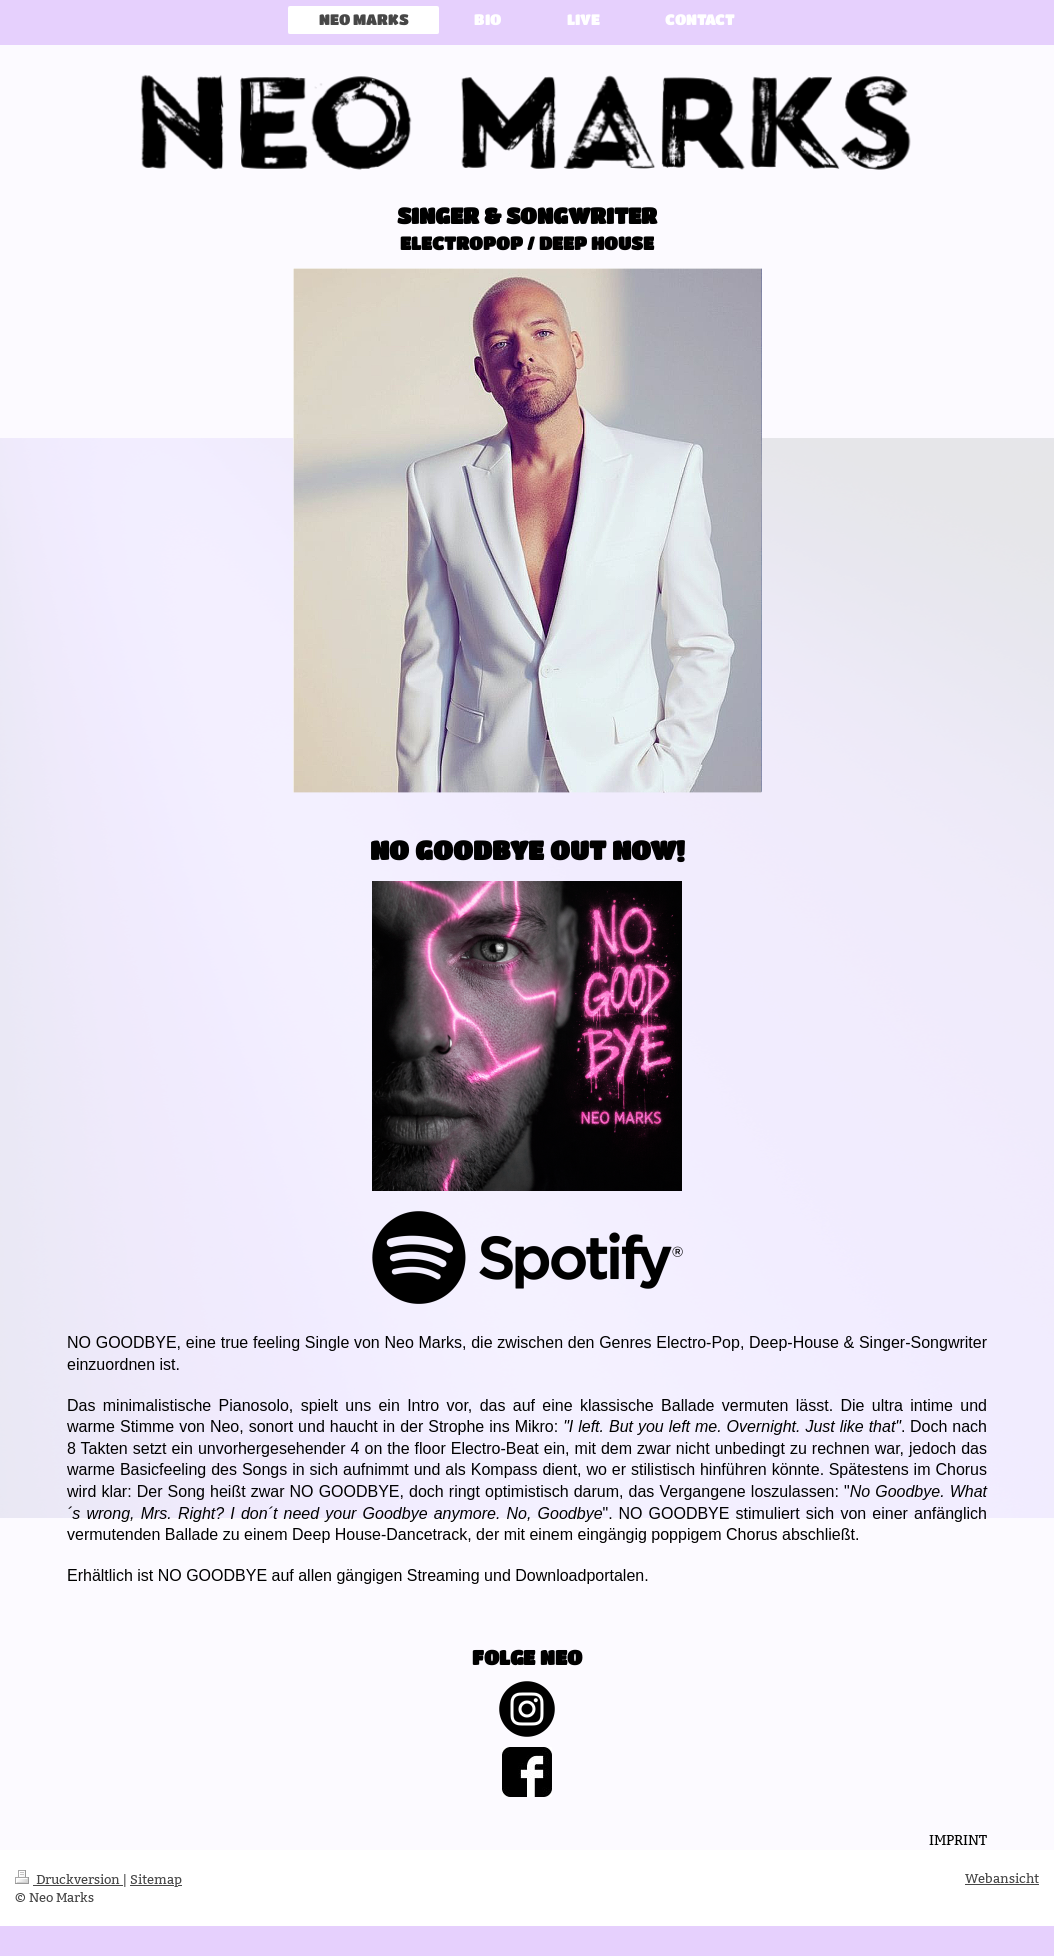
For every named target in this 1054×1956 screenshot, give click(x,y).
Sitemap (156, 1879)
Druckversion (69, 1879)
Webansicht (1002, 1878)
